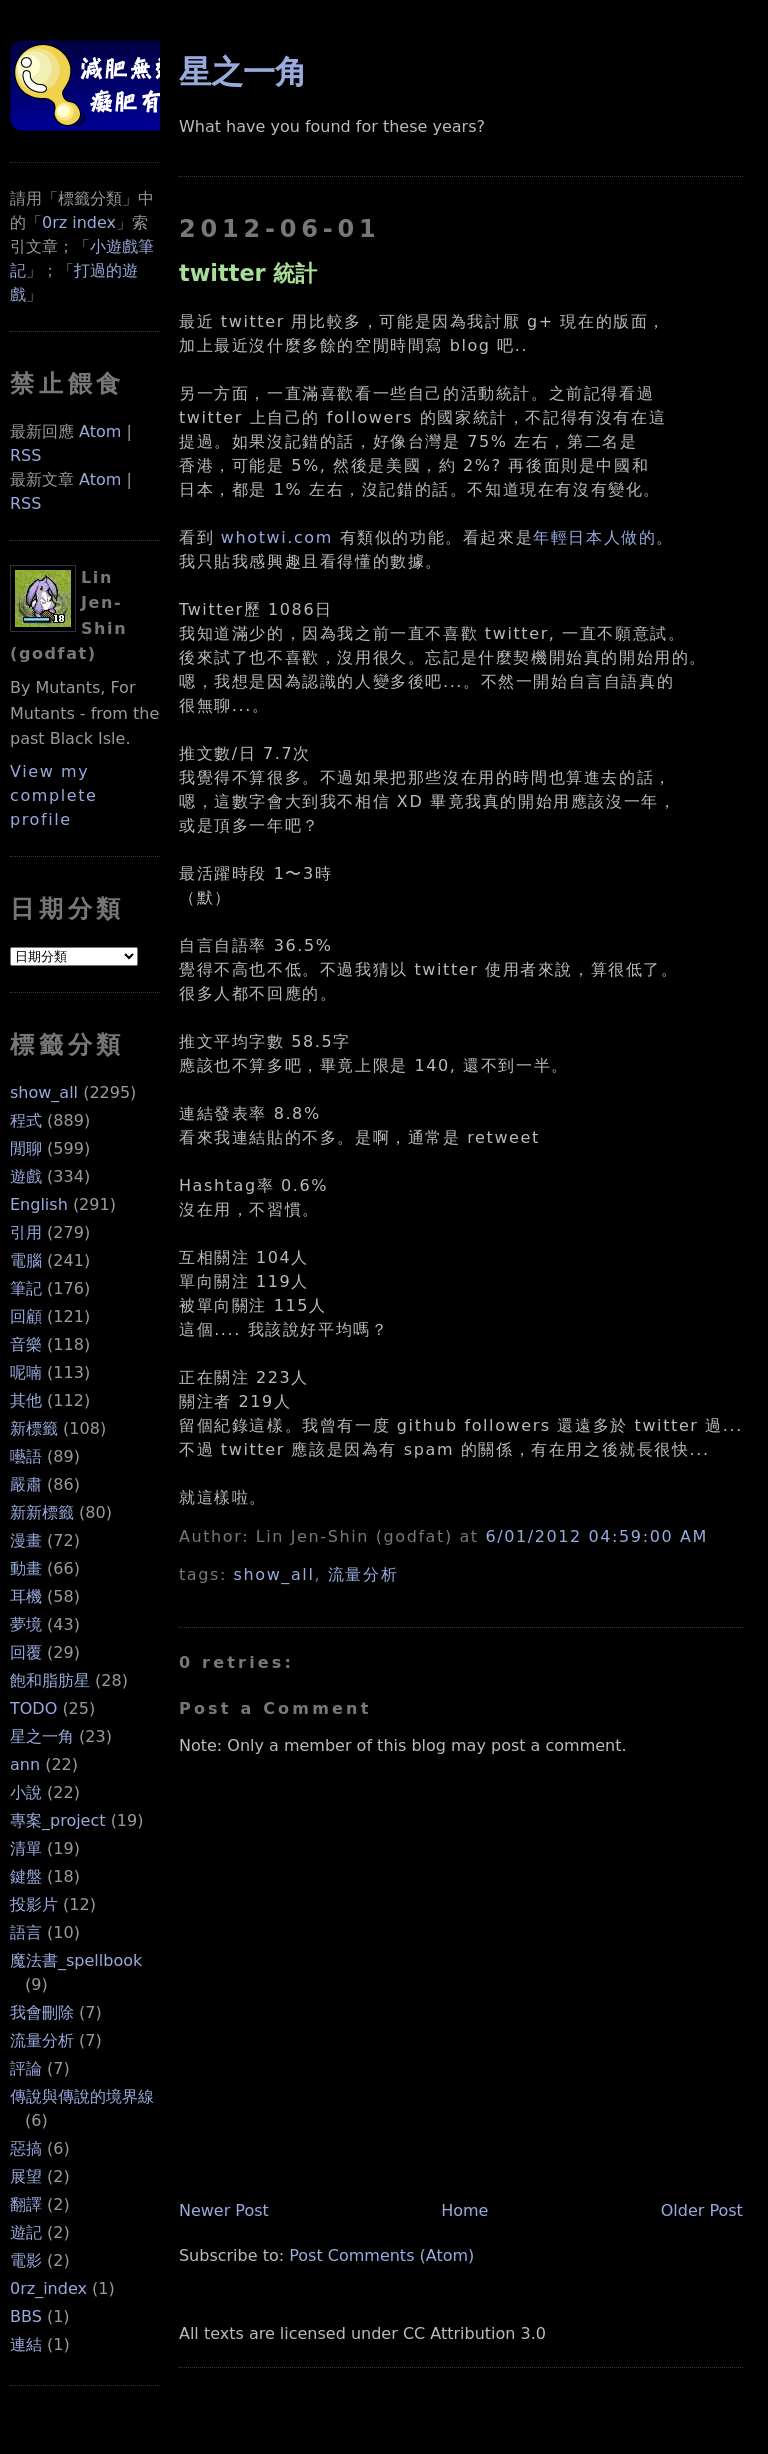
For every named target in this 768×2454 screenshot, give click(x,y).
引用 (26, 1232)
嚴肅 (26, 1484)
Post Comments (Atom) (381, 2255)
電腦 (26, 1260)
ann (25, 1764)
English (39, 1204)
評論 (26, 2068)
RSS (25, 455)
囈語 (26, 1456)
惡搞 (26, 2148)
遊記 (26, 2232)
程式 (26, 1120)
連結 (26, 2344)
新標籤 (34, 1428)
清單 (26, 1848)
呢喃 (26, 1372)
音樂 (26, 1344)
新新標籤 (42, 1512)
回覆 (26, 1652)
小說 (26, 1792)
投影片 (34, 1904)
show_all (44, 1092)
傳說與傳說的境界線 (82, 2096)
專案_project (58, 1820)
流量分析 (42, 2040)
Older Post (702, 2210)
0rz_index (48, 2288)
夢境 (26, 1624)
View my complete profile (54, 795)
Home (464, 2210)
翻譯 (26, 2204)
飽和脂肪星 (50, 1680)
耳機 (26, 1596)
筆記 (26, 1288)
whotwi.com (277, 537)
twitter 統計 (248, 273)
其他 (26, 1400)
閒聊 (26, 1148)
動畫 (26, 1568)
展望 (26, 2176)
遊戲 (26, 1176)
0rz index (79, 222)
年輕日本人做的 (594, 537)
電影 (26, 2260)
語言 (26, 1932)
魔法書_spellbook (76, 1960)
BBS (26, 2316)
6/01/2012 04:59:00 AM (596, 1536)
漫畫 (26, 1540)
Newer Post (224, 2210)
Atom (100, 431)
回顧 (26, 1316)
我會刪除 (42, 2012)
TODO (33, 1708)
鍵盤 (26, 1876)
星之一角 (42, 1736)
